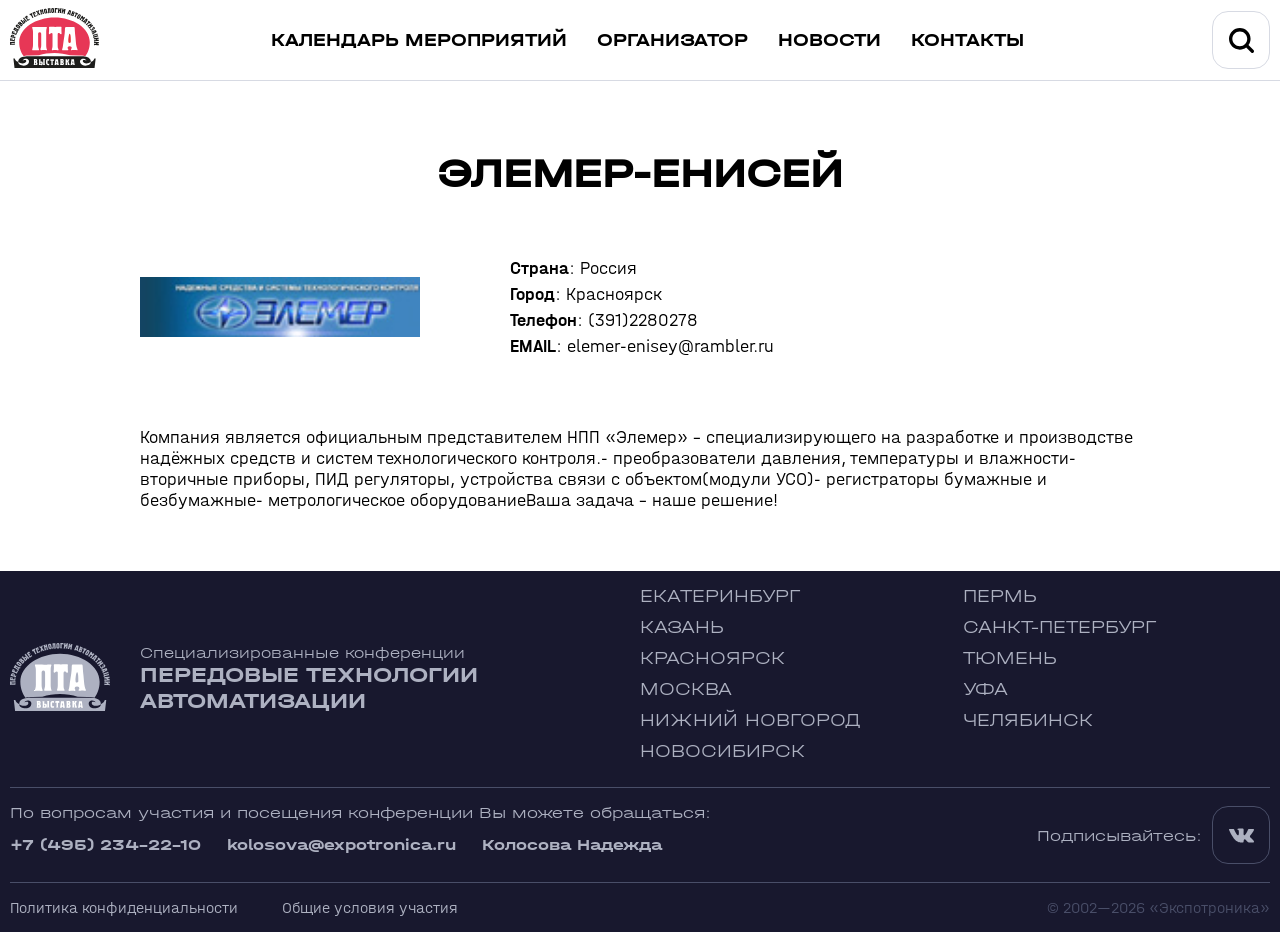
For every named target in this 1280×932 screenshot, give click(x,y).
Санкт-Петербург (1059, 627)
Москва (686, 689)
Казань (682, 627)
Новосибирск (722, 751)
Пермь (1000, 596)
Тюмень (1010, 658)
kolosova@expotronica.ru (341, 844)
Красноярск (712, 658)
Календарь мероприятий (419, 40)
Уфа (985, 689)
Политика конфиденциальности (124, 907)
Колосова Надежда (572, 844)
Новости (829, 40)
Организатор (672, 40)
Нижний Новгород (750, 720)
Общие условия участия (370, 907)
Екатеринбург (720, 596)
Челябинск (1028, 720)
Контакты (967, 40)
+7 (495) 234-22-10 (105, 844)
